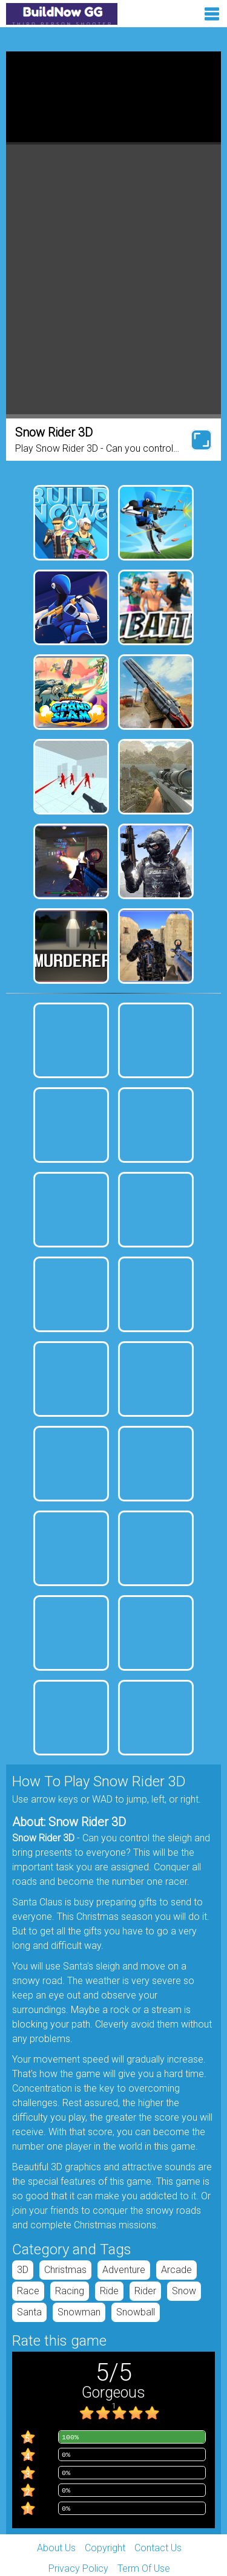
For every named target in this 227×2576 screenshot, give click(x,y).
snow (184, 2291)
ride (109, 2291)
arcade (176, 2269)
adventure (123, 2269)
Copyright (105, 2548)
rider (145, 2291)
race (28, 2291)
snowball (135, 2312)
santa (29, 2312)
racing (69, 2291)
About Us (56, 2548)
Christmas (65, 2269)
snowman (79, 2312)
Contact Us (158, 2548)
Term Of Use (143, 2568)
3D (22, 2269)
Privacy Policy (78, 2568)
